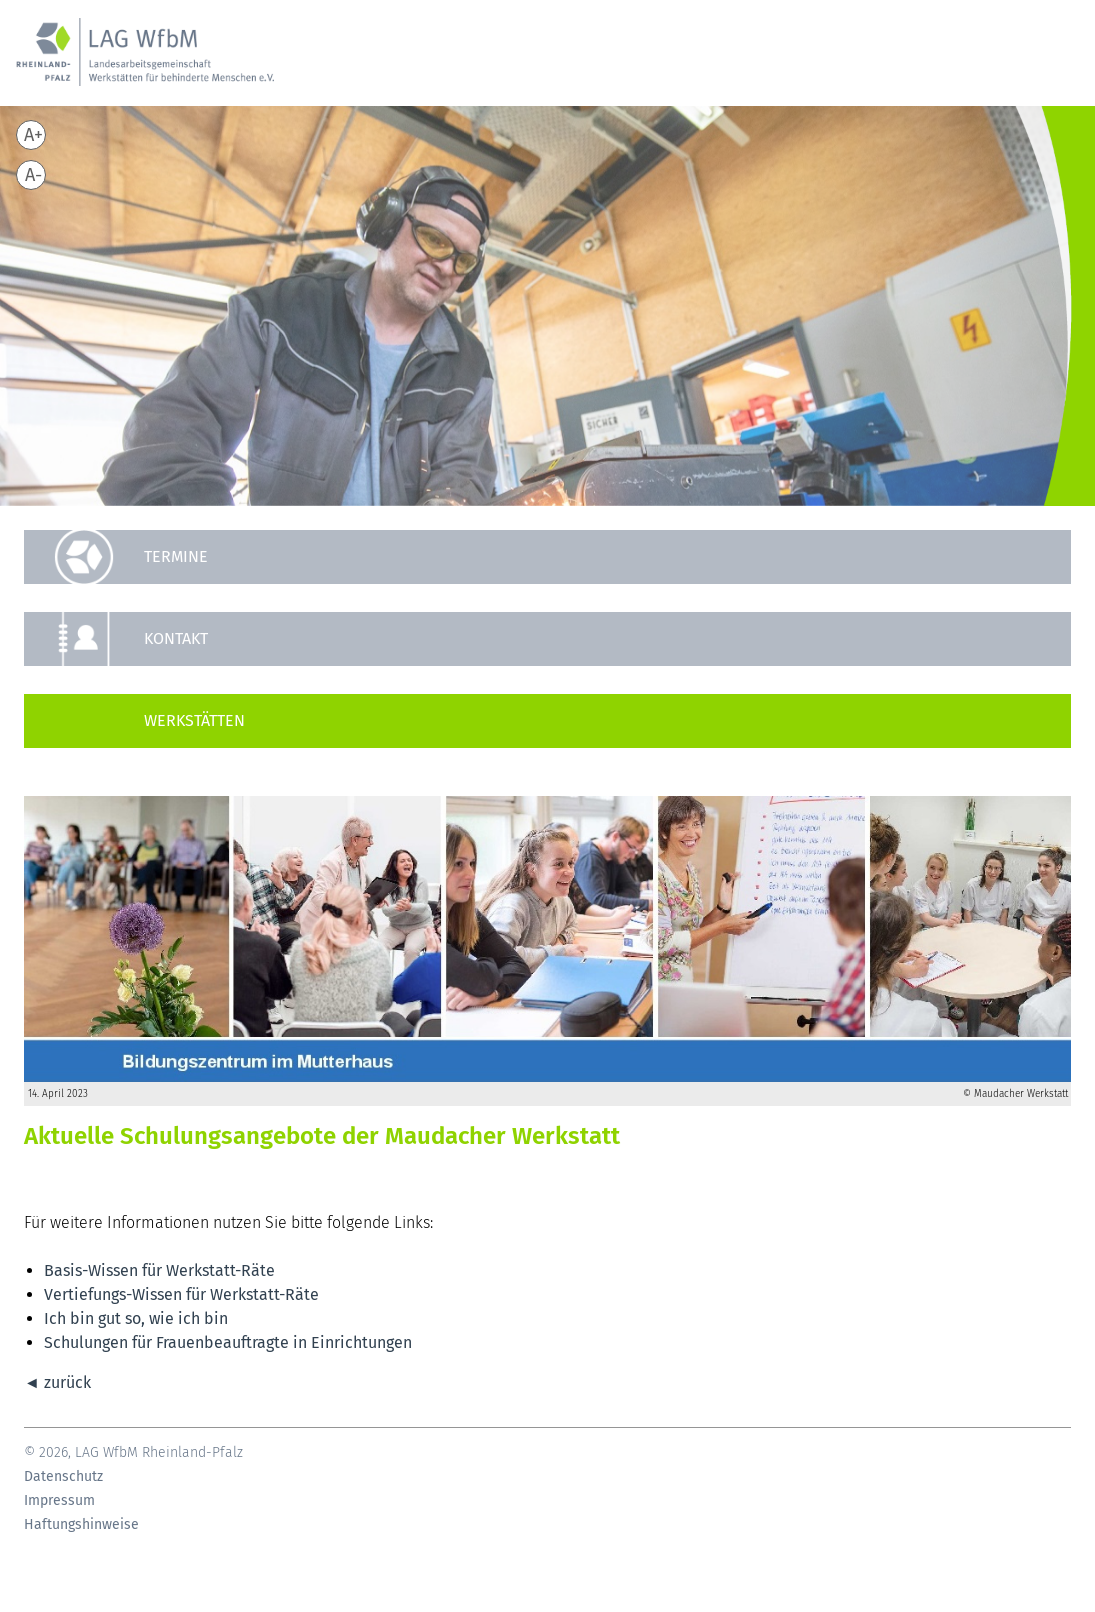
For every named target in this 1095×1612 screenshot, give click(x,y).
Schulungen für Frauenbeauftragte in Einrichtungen (228, 1342)
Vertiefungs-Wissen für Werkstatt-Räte (181, 1294)
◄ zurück (57, 1382)
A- (33, 175)
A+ (33, 135)
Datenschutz (63, 1477)
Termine (176, 556)
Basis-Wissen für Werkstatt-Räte (159, 1270)
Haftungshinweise (81, 1525)
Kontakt (176, 638)
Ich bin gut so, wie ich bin (136, 1318)
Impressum (59, 1501)
